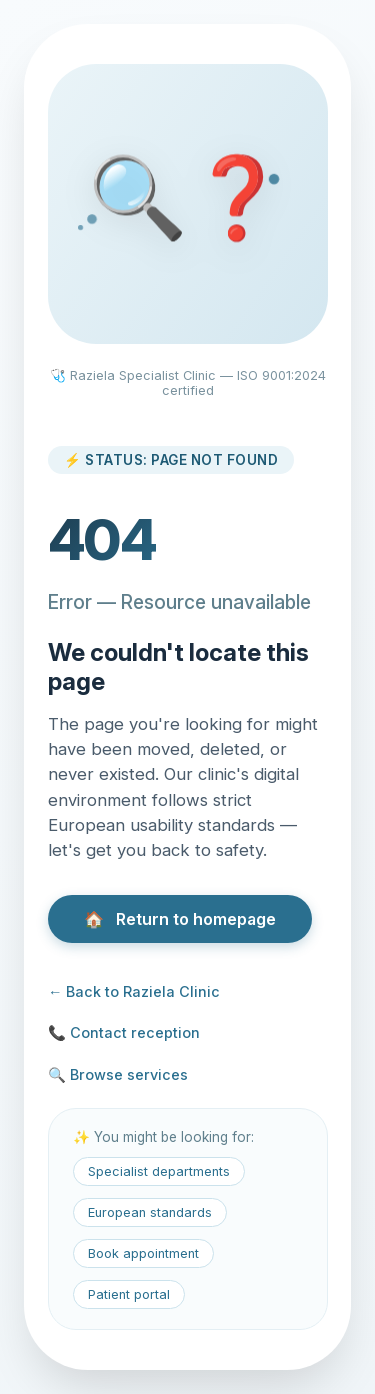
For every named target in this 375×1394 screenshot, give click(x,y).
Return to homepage (180, 919)
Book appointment (143, 1253)
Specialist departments (159, 1171)
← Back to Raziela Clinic (134, 991)
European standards (150, 1212)
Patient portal (129, 1294)
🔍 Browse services (118, 1074)
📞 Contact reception (124, 1032)
